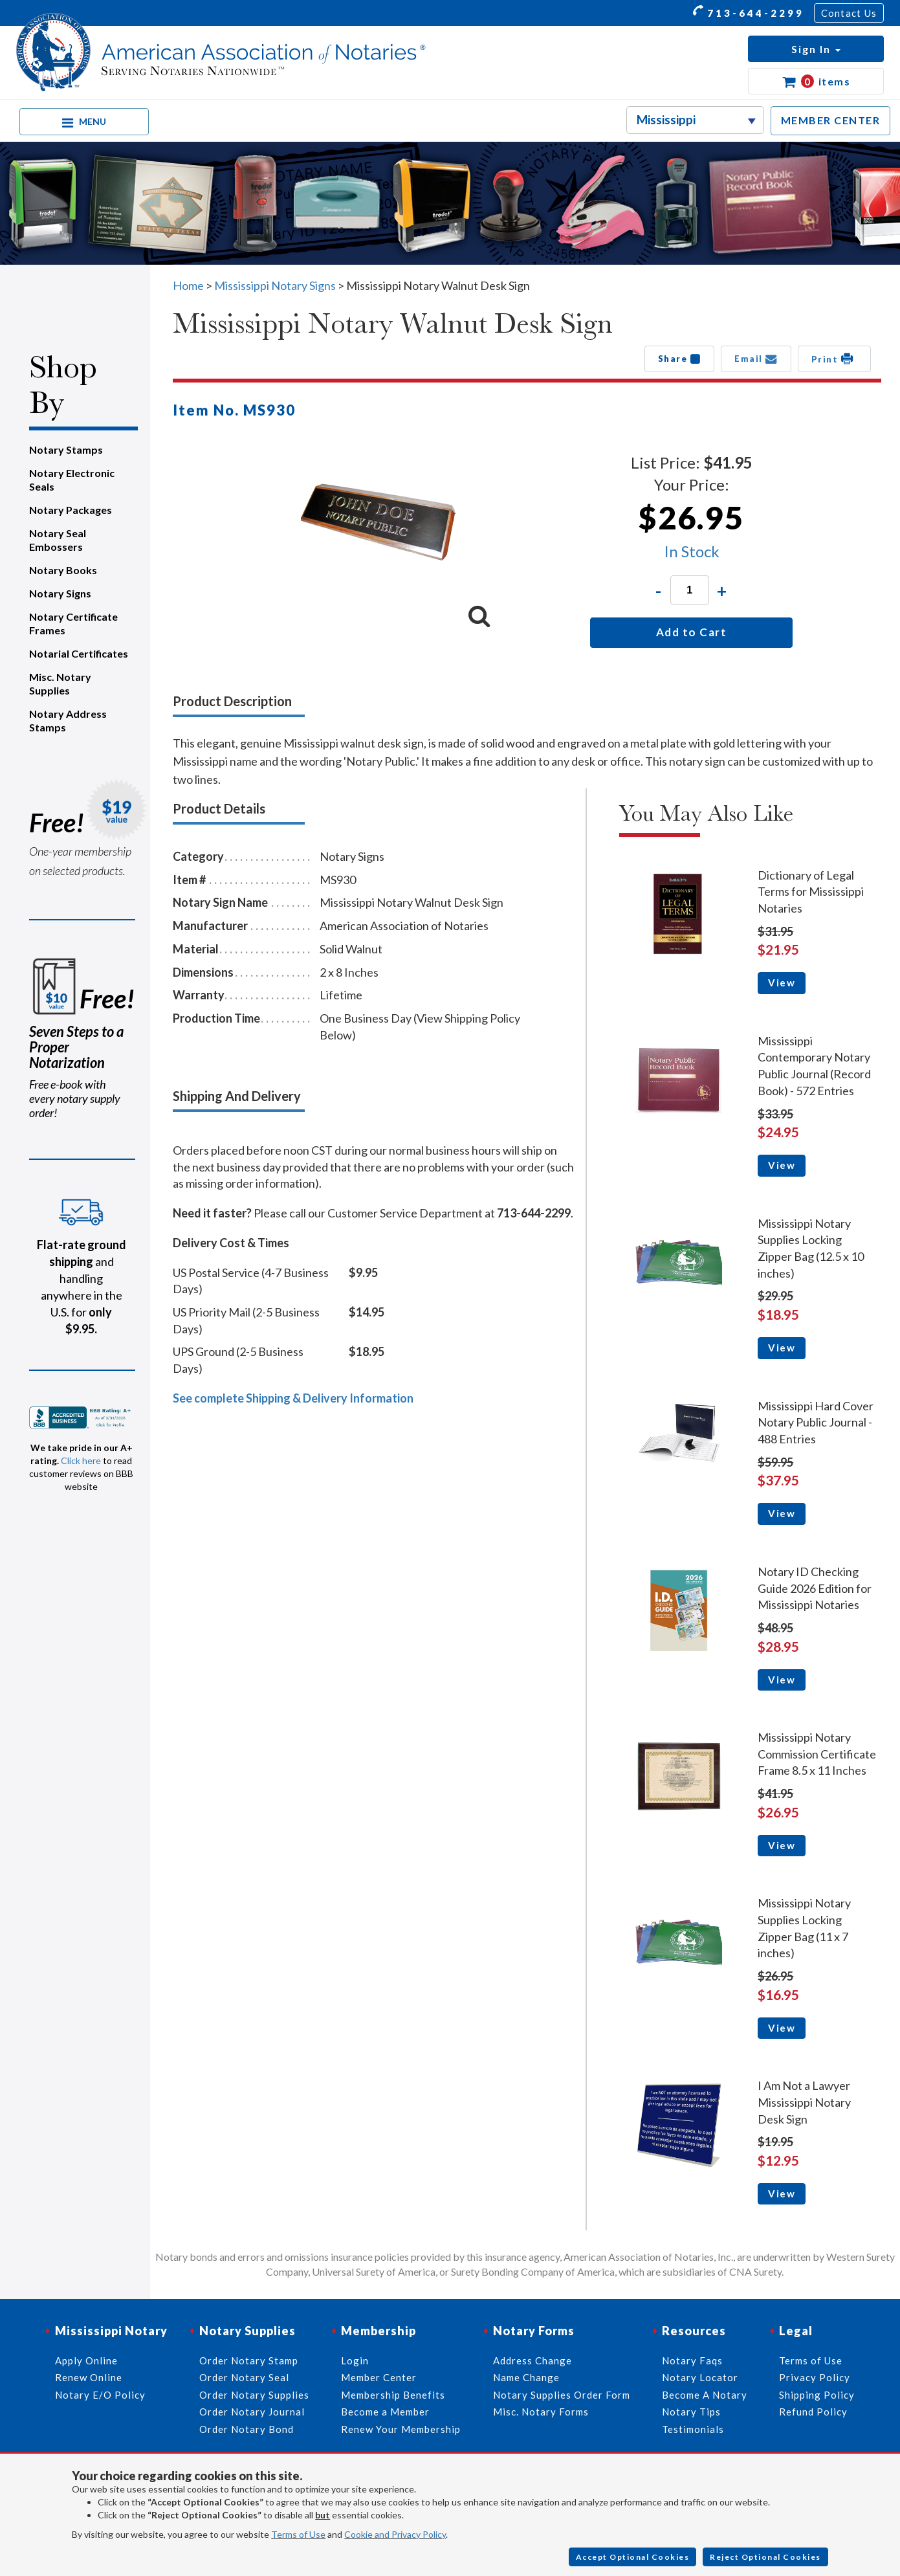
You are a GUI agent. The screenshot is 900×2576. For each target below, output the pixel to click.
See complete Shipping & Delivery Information (293, 1398)
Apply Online (86, 2360)
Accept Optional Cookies (633, 2557)
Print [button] (834, 358)
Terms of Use (298, 2534)
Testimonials (693, 2429)
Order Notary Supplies (254, 2395)
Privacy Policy (814, 2377)
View (781, 982)
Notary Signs (60, 593)
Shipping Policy (817, 2395)
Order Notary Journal (252, 2411)
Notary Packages (70, 510)
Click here (81, 1460)
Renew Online (88, 2377)
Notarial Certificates (78, 653)
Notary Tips (691, 2411)
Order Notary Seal (244, 2377)
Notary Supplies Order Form (561, 2395)
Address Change (532, 2360)
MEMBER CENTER (831, 120)
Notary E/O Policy (100, 2395)
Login (355, 2360)
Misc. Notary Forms (541, 2411)
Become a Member (385, 2411)
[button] (816, 49)
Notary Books (63, 570)
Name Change (526, 2377)
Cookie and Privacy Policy (395, 2534)
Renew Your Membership (401, 2429)
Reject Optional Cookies (765, 2557)
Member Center (379, 2377)
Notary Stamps (66, 449)
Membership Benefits (393, 2395)
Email (756, 358)
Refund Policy (813, 2411)
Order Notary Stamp (248, 2360)
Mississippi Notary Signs (275, 285)
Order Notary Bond (246, 2429)
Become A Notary (704, 2395)
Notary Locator (700, 2377)
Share (679, 358)
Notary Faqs (692, 2360)
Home (188, 285)
